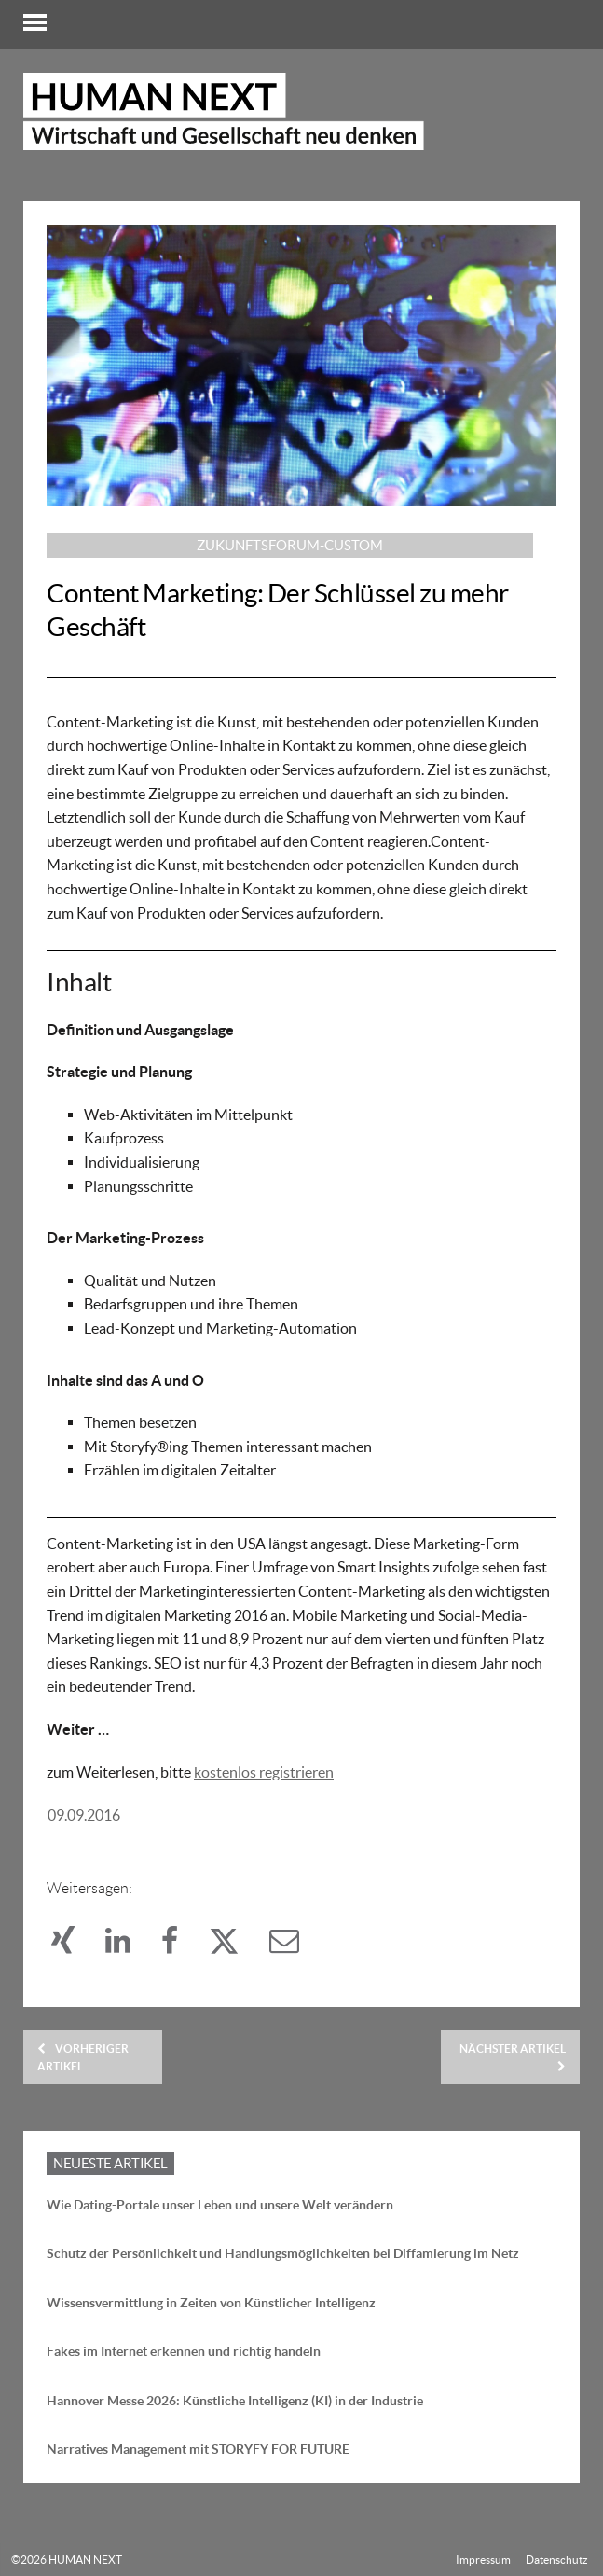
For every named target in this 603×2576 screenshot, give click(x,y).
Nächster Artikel (512, 2057)
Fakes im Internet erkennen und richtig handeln (184, 2351)
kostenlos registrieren (264, 1772)
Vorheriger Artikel (83, 2057)
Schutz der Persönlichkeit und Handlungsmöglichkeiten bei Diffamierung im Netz (283, 2253)
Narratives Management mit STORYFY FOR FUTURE (198, 2449)
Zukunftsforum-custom (290, 545)
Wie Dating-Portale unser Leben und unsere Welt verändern (220, 2204)
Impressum (483, 2560)
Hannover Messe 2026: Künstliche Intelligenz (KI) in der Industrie (235, 2400)
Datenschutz (557, 2560)
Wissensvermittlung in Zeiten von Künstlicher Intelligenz (211, 2302)
